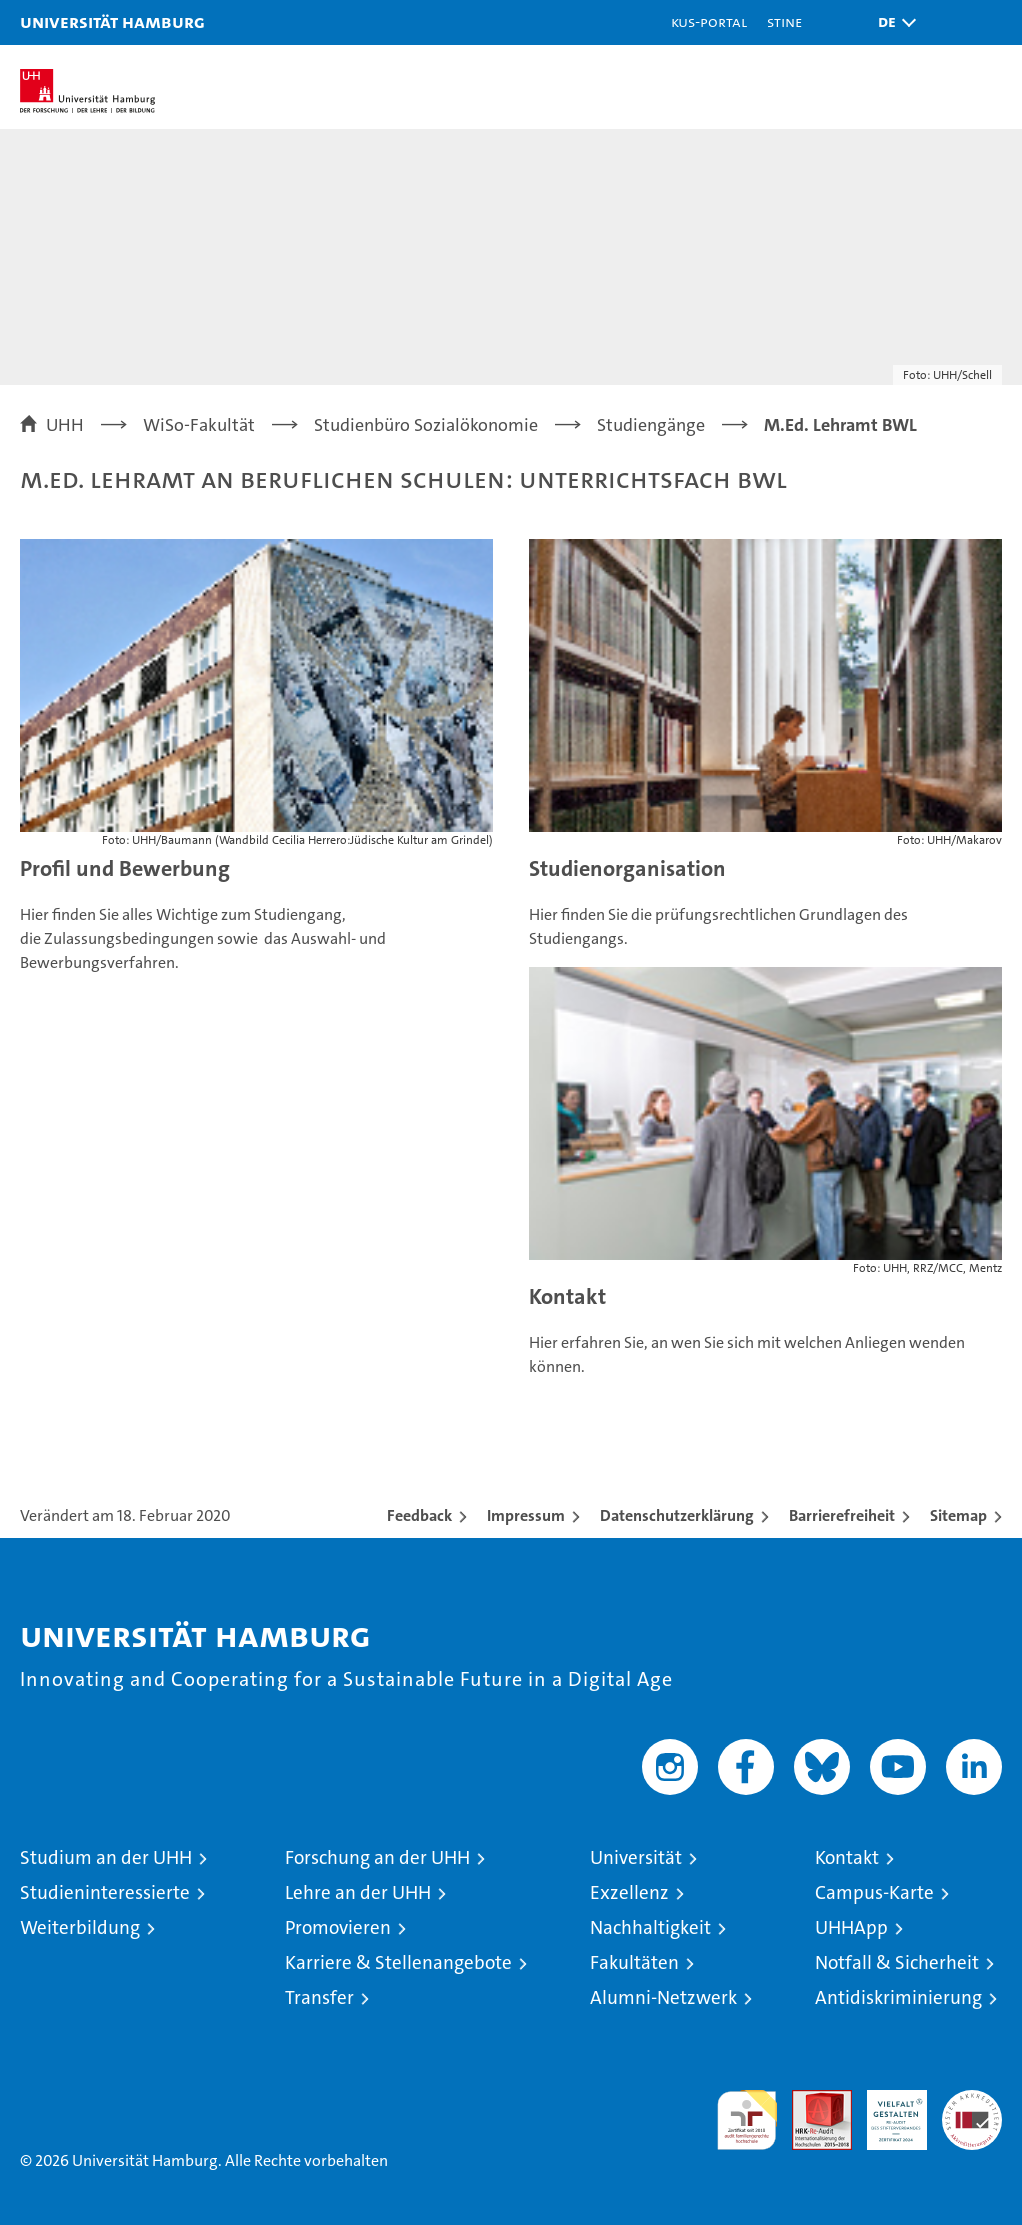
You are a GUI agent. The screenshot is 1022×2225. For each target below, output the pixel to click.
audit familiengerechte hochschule (747, 2120)
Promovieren (338, 1927)
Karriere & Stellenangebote (398, 1962)
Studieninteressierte (105, 1892)
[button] (892, 22)
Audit (811, 2100)
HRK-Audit (886, 2111)
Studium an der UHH (106, 1857)
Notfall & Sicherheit (897, 1962)
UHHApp (851, 1927)
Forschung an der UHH (377, 1857)
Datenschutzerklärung (677, 1515)
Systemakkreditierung (972, 2100)
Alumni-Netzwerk (663, 1997)
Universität (636, 1857)
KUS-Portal (709, 21)
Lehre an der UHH (358, 1892)
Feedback (419, 1515)
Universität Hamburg (112, 21)
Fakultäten (634, 1962)
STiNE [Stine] (784, 21)
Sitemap (958, 1515)
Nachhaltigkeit (650, 1927)
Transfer (319, 1997)
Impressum (526, 1515)
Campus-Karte (874, 1892)
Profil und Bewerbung (125, 868)
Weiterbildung (80, 1927)
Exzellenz (629, 1892)
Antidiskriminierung (898, 1997)
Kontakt (567, 1296)
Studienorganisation (627, 868)
